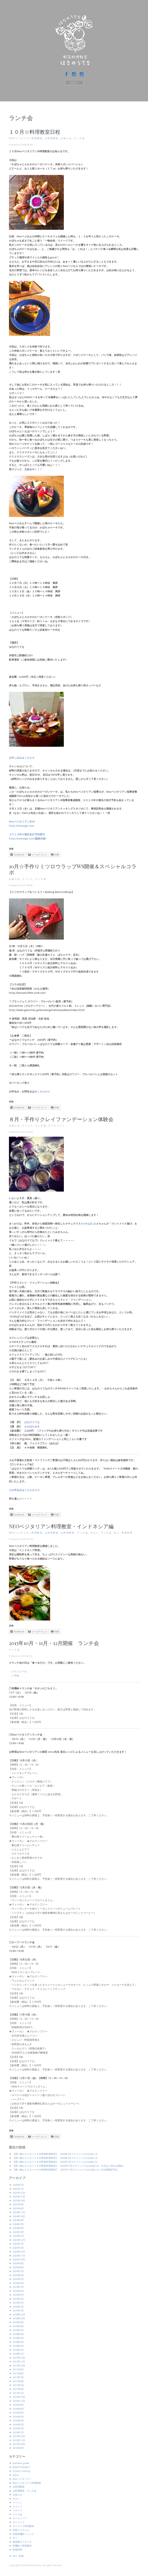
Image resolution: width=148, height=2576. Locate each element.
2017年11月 (19, 2361)
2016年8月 (18, 2408)
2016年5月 (18, 2416)
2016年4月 (18, 2420)
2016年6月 (18, 2412)
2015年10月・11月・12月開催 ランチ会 (54, 1643)
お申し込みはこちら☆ (22, 757)
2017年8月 (18, 2373)
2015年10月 (19, 2444)
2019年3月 (18, 2302)
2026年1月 (18, 2188)
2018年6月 (18, 2334)
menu (16, 2475)
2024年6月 (18, 2228)
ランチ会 (79, 138)
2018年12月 (19, 2314)
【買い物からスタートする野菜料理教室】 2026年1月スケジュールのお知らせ (55, 2161)
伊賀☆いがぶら (21, 2530)
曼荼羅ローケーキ (22, 2541)
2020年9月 (18, 2263)
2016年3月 (18, 2424)
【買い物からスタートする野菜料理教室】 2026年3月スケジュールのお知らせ (55, 2154)
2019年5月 (18, 2294)
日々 (116, 1532)
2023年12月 (19, 2240)
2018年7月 (18, 2330)
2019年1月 (18, 2310)
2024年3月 (18, 2232)
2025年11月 (19, 2196)
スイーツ (17, 2506)
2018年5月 (18, 2338)
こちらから (43, 1091)
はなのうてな (32, 1422)
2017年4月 (18, 2389)
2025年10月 (19, 2200)
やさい (94, 1532)
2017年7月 (18, 2377)
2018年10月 (19, 2318)
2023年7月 (18, 2243)
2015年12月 (19, 2436)
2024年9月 (18, 2220)
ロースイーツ (56, 1125)
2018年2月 (18, 2349)
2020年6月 (18, 2275)
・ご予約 (14, 1675)
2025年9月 (18, 2204)
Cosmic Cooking (21, 2471)
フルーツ (17, 2510)
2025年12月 (19, 2192)
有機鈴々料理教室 (22, 2545)
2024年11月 (19, 2212)
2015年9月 (18, 2448)
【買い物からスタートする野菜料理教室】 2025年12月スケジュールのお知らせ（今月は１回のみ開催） (69, 2165)
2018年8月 (18, 2326)
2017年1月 (18, 2393)
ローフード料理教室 (23, 2526)
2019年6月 (18, 2291)
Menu (74, 82)
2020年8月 (18, 2267)
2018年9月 (18, 2322)
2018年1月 (18, 2353)
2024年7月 (18, 2224)
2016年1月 (18, 2432)
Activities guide (21, 2463)
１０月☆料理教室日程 (34, 131)
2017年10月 (19, 2365)
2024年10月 (19, 2216)
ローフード (19, 2522)
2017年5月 (18, 2385)
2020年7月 (18, 2271)
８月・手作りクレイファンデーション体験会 (61, 1119)
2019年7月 (18, 2287)
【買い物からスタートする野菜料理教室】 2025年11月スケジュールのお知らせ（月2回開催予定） (66, 2169)
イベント (27, 879)
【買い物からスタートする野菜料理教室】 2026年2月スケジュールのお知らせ (55, 2158)
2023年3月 (18, 2247)
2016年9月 (18, 2404)
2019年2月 (18, 2306)
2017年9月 (18, 2369)
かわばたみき (91, 1223)
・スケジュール (18, 1671)
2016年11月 (19, 2401)
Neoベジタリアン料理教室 (26, 138)
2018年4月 (18, 2342)
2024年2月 (18, 2235)
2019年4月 (18, 2298)
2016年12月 (19, 2397)
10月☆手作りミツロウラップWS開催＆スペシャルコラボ (73, 869)
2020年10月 (19, 2259)
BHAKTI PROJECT (21, 2467)
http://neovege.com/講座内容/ (27, 838)
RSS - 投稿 (18, 2556)
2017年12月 (19, 2357)
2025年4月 (18, 2208)
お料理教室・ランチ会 (74, 1532)
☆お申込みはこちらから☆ (24, 1490)
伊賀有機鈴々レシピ (23, 2534)
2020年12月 (19, 2251)
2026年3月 (18, 2184)
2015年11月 (19, 2440)
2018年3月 (18, 2345)
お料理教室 (52, 138)
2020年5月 (18, 2279)
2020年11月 (19, 2255)
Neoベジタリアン (22, 2478)
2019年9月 (18, 2283)
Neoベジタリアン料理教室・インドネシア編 (61, 1526)
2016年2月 (18, 2428)
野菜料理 (127, 1532)
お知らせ (66, 138)
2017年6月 (18, 2381)
